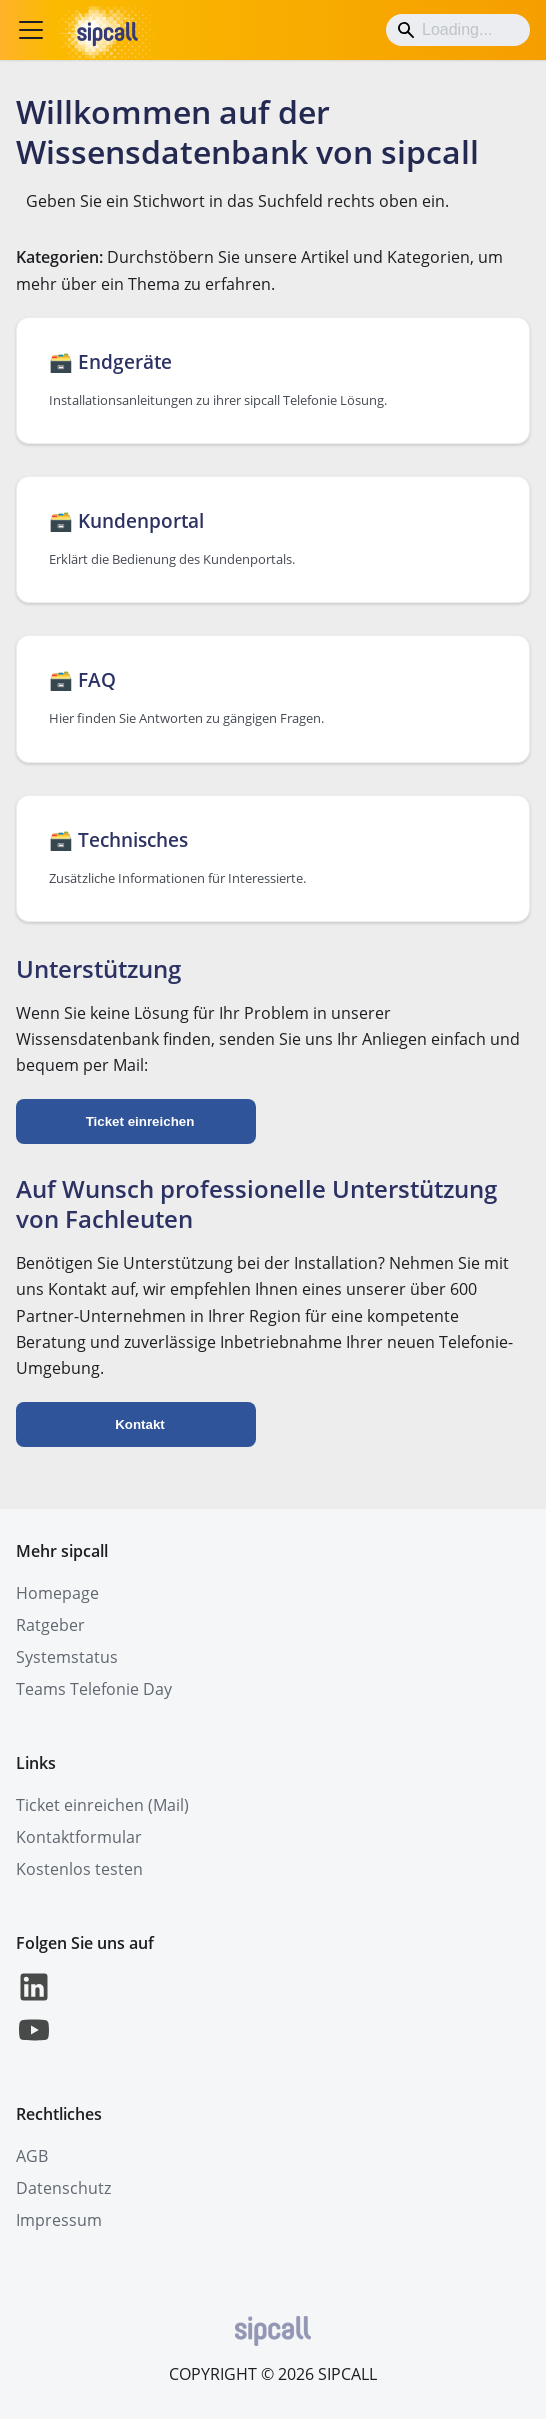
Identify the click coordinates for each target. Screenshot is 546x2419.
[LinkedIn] (34, 1999)
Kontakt (140, 1424)
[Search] (458, 30)
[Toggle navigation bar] (31, 30)
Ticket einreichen (140, 1121)
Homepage (57, 1593)
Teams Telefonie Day (94, 1689)
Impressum (59, 2220)
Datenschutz (63, 2188)
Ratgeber (50, 1625)
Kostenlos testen (79, 1869)
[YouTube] (34, 2042)
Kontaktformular (79, 1837)
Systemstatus (67, 1657)
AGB (32, 2156)
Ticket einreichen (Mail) (102, 1805)
